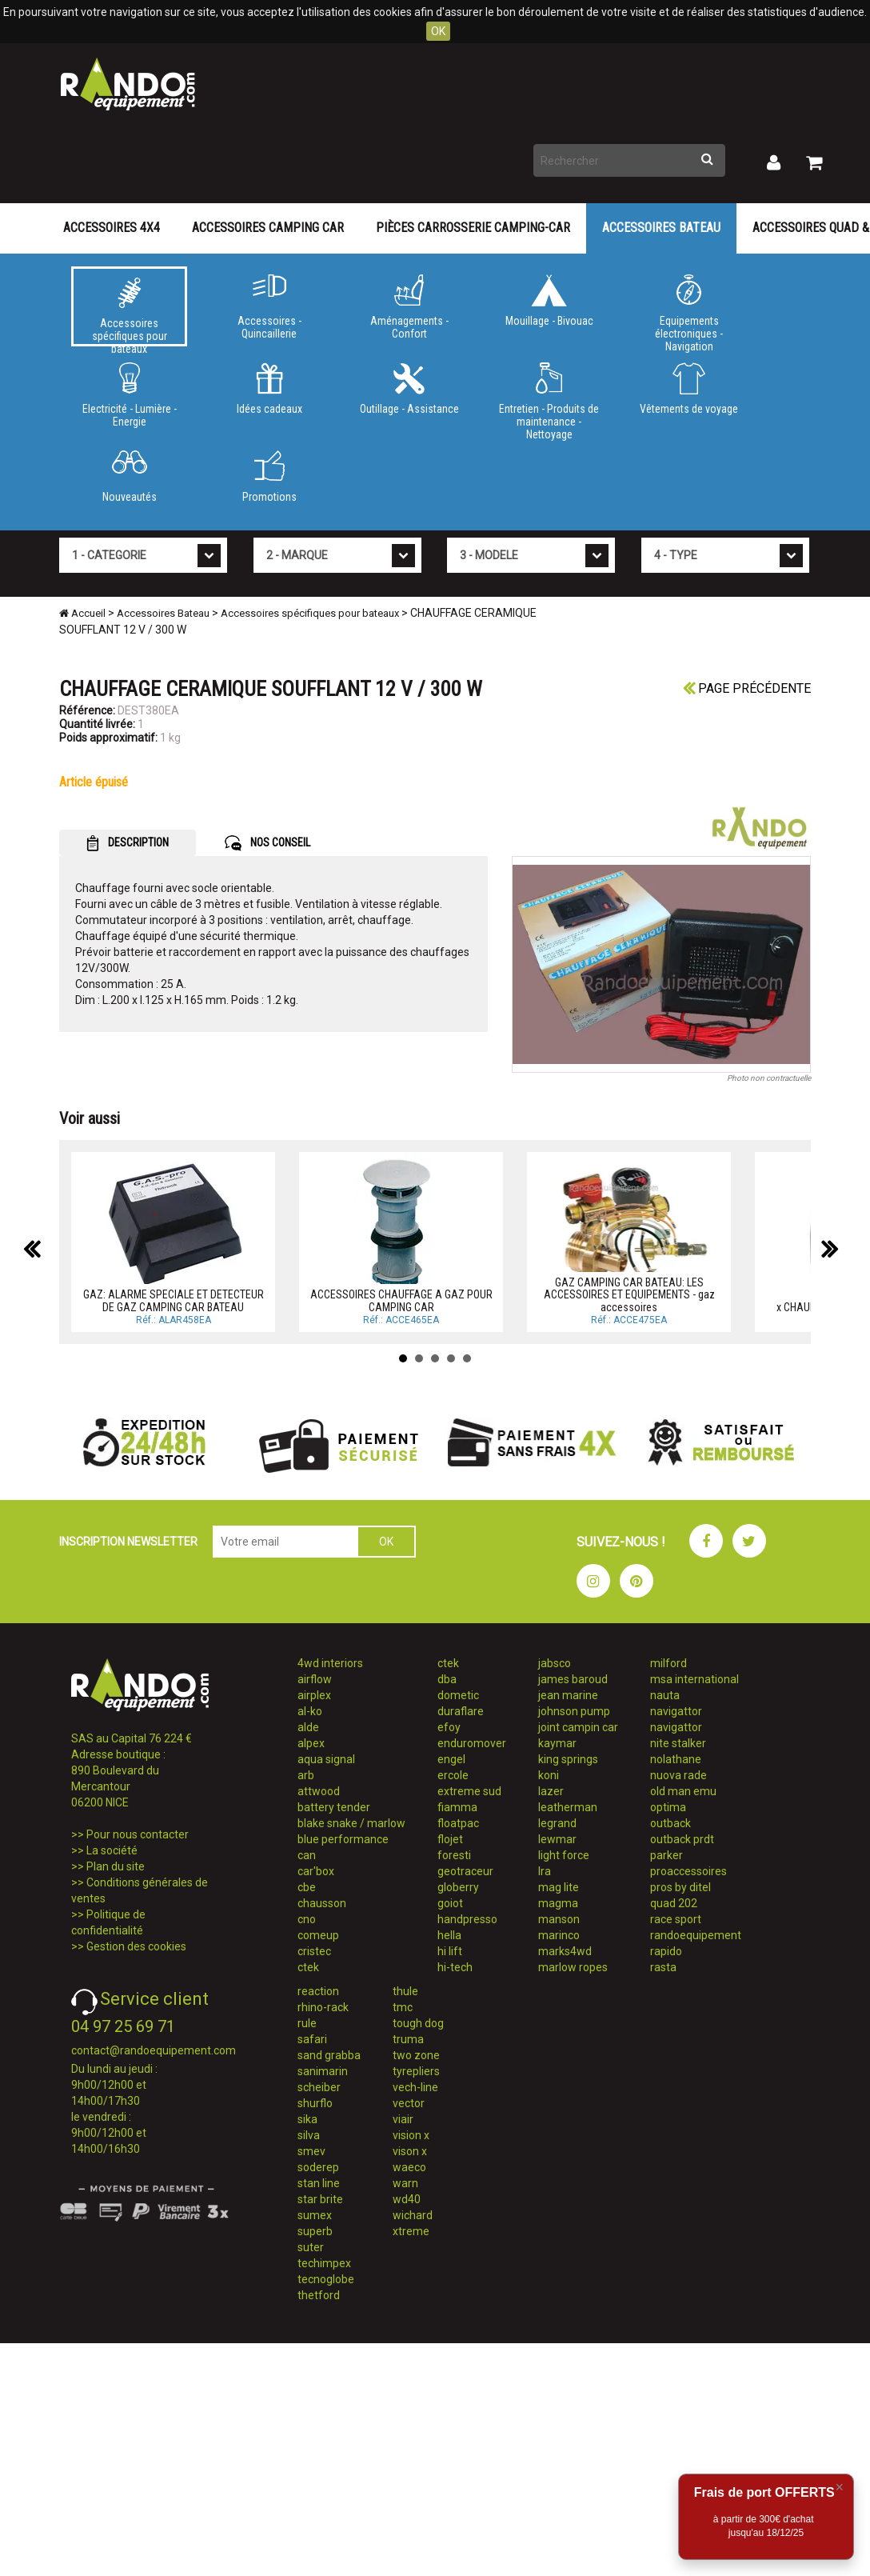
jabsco (554, 1663)
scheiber (319, 2087)
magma (558, 1903)
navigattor (676, 1711)
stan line (318, 2183)
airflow (314, 1679)
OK (438, 31)
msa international (694, 1679)
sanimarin (322, 2071)
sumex (314, 2215)
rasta (663, 1967)
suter (310, 2247)
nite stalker (678, 1743)
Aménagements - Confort (409, 307)
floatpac (458, 1823)
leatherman (567, 1807)
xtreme (411, 2231)
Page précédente (747, 688)
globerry (458, 1887)
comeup (318, 1935)
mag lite (558, 1887)
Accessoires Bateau (661, 227)
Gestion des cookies (136, 1946)
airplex (314, 1695)
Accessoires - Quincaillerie (269, 307)
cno (306, 1919)
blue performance (343, 1839)
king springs (568, 1759)
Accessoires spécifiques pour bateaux (129, 311)
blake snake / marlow (351, 1823)
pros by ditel (680, 1887)
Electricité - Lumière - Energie (129, 395)
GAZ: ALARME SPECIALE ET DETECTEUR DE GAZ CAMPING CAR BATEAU (173, 1300)
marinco (559, 1935)
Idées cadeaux (269, 388)
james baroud (573, 1679)
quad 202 (673, 1903)
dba (447, 1679)
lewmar (557, 1839)
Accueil (82, 613)
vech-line (415, 2087)
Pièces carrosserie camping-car (473, 227)
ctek (308, 1967)
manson (559, 1919)
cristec (314, 1951)
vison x (410, 2151)
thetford (318, 2295)
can (306, 1855)
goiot (450, 1903)
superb (315, 2231)
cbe (306, 1887)
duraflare (460, 1711)
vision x (411, 2135)
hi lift (449, 1951)
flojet (450, 1839)
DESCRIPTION (127, 843)
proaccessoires (688, 1871)
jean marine (568, 1695)
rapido (666, 1951)
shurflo (315, 2103)
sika (307, 2119)
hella (449, 1935)
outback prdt (682, 1839)
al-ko (309, 1711)
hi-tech (455, 1967)
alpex (311, 1743)
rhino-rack (323, 2007)
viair (403, 2119)
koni (548, 1775)
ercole (453, 1775)
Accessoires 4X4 (111, 227)
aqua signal (326, 1759)
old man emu (683, 1791)
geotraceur (465, 1871)
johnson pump (574, 1711)
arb (305, 1775)
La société (112, 1850)
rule (307, 2023)
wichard (413, 2215)
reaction (318, 1991)
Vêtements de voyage (689, 388)
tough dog (418, 2023)
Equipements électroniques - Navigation (689, 310)
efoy (449, 1727)
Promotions (269, 476)
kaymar (557, 1743)
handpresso (467, 1919)
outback (670, 1823)
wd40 (407, 2199)
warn (405, 2183)
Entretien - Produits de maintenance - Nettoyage (549, 398)
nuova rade (678, 1775)
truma (408, 2039)
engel (451, 1759)
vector (409, 2103)
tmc (403, 2007)
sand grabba (329, 2055)
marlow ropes (573, 1967)
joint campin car (578, 1727)
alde (308, 1727)
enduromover (471, 1743)
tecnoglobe (325, 2279)
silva (308, 2135)
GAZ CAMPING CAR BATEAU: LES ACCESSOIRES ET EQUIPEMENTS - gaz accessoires (629, 1295)
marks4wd (565, 1951)
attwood (318, 1791)
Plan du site (115, 1866)
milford (668, 1663)
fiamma (457, 1807)
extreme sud (469, 1791)
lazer (551, 1791)
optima (668, 1807)
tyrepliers (416, 2071)
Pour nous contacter (137, 1834)
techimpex (324, 2263)
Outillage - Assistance (409, 388)
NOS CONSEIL (267, 843)
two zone (416, 2055)
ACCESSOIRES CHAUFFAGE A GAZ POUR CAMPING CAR (401, 1300)
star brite (320, 2199)
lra (544, 1871)
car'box (315, 1871)
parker (666, 1855)
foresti (454, 1855)
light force (563, 1855)
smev (311, 2151)
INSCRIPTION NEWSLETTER (128, 1541)
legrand (557, 1823)
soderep (318, 2167)
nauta (665, 1695)
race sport (675, 1919)
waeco (409, 2167)
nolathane (675, 1759)
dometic (458, 1695)
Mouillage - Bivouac (549, 300)
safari (312, 2039)
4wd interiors (330, 1663)
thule (405, 1991)
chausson (321, 1903)
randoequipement (695, 1935)
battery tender (333, 1807)
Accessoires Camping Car (268, 227)
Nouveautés (129, 476)
